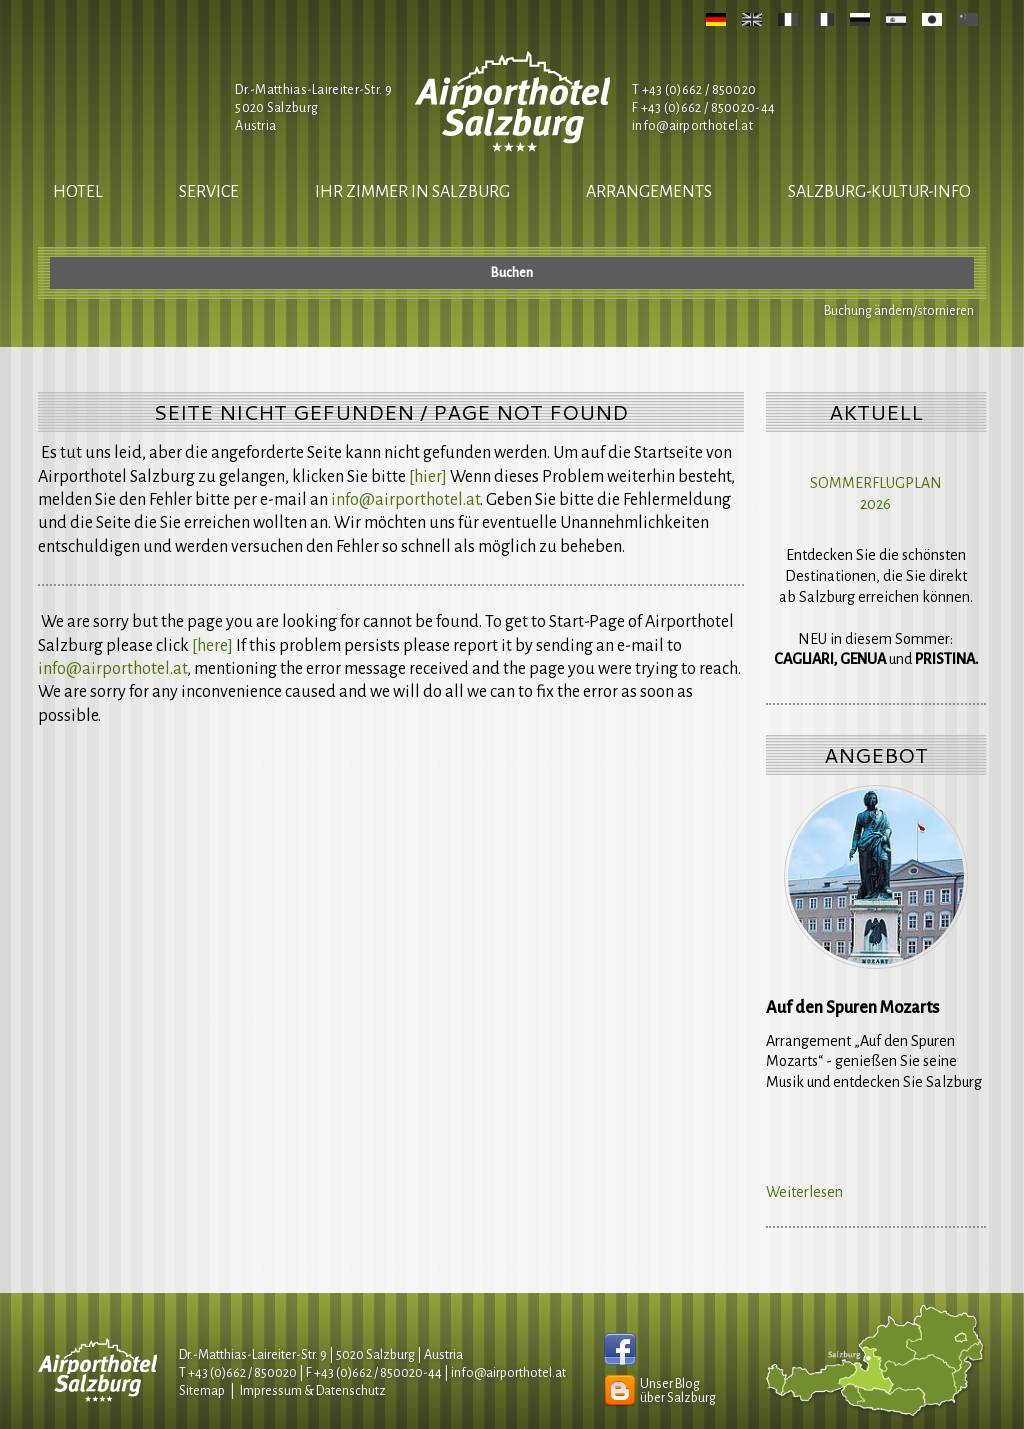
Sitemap (202, 1391)
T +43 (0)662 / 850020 (694, 90)
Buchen (512, 273)
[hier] (428, 477)
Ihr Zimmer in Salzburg (412, 192)
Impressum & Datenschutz (313, 1391)
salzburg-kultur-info (879, 192)
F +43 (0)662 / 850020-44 (374, 1373)
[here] (212, 646)
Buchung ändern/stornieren (899, 311)
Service (209, 192)
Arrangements (649, 192)
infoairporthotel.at (692, 126)
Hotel (78, 192)
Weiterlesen (804, 1192)
